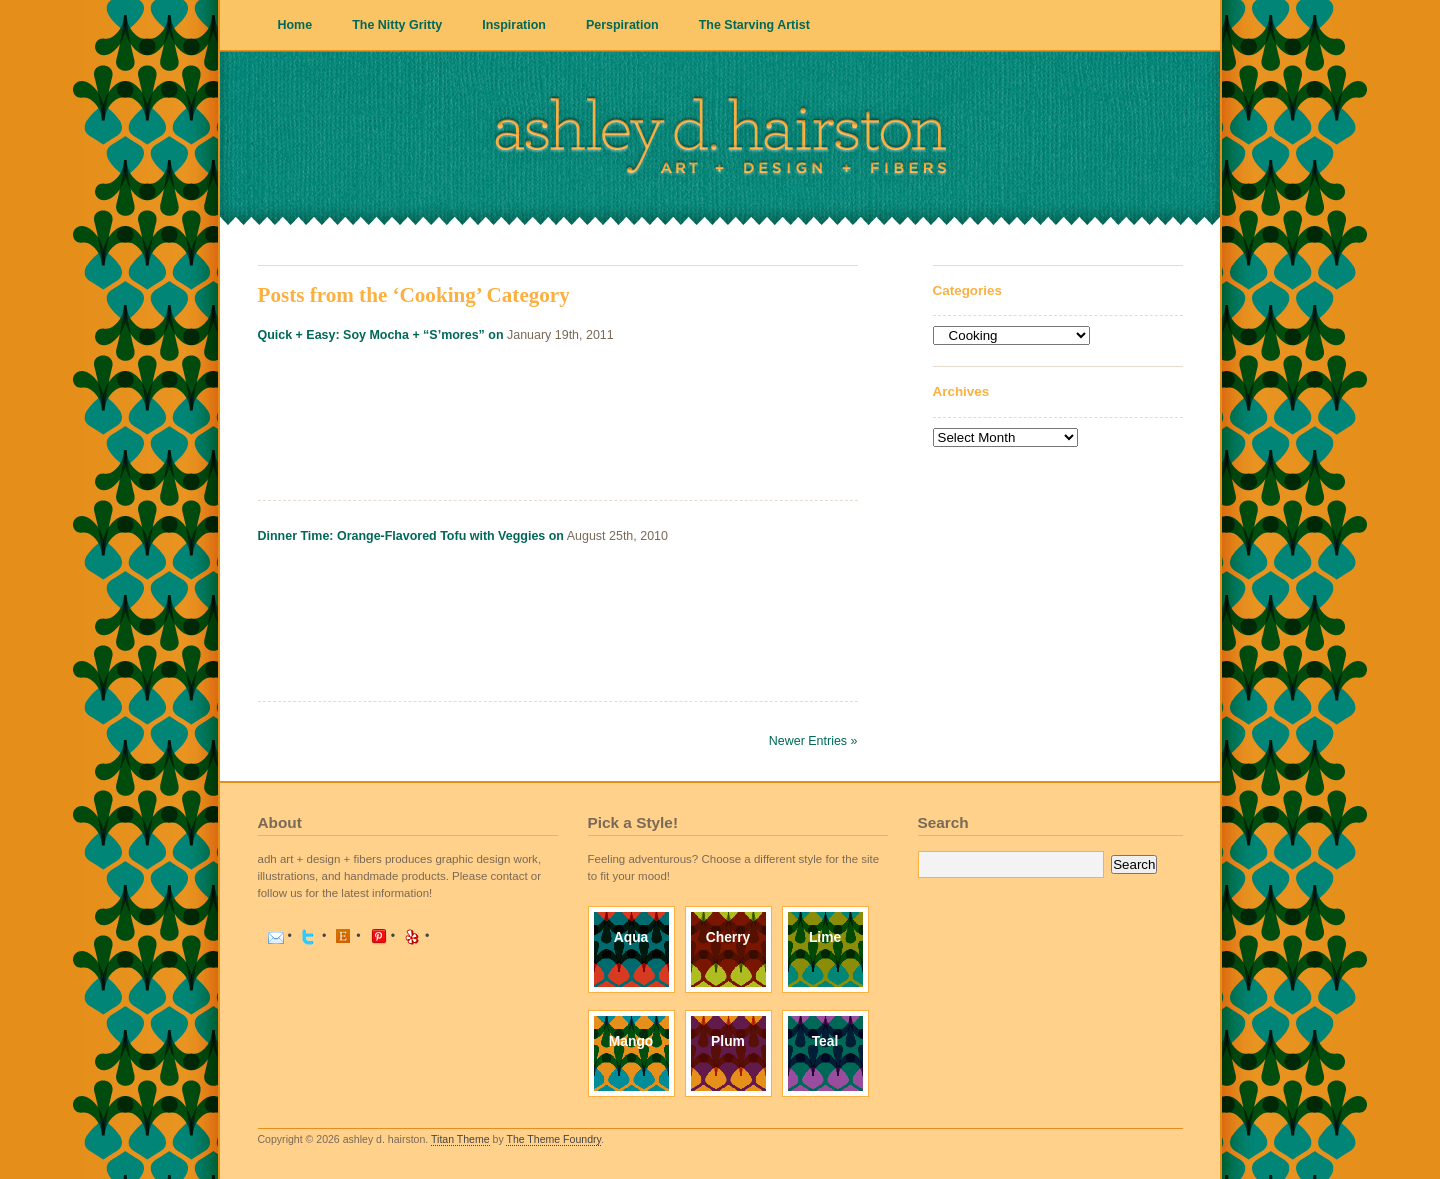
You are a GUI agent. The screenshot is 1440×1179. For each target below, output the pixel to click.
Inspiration (514, 25)
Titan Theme (460, 1139)
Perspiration (622, 25)
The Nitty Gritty (397, 25)
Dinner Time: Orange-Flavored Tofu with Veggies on (411, 536)
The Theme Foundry (553, 1139)
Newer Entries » (813, 741)
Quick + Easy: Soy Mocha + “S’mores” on (381, 335)
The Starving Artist (754, 25)
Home (295, 25)
